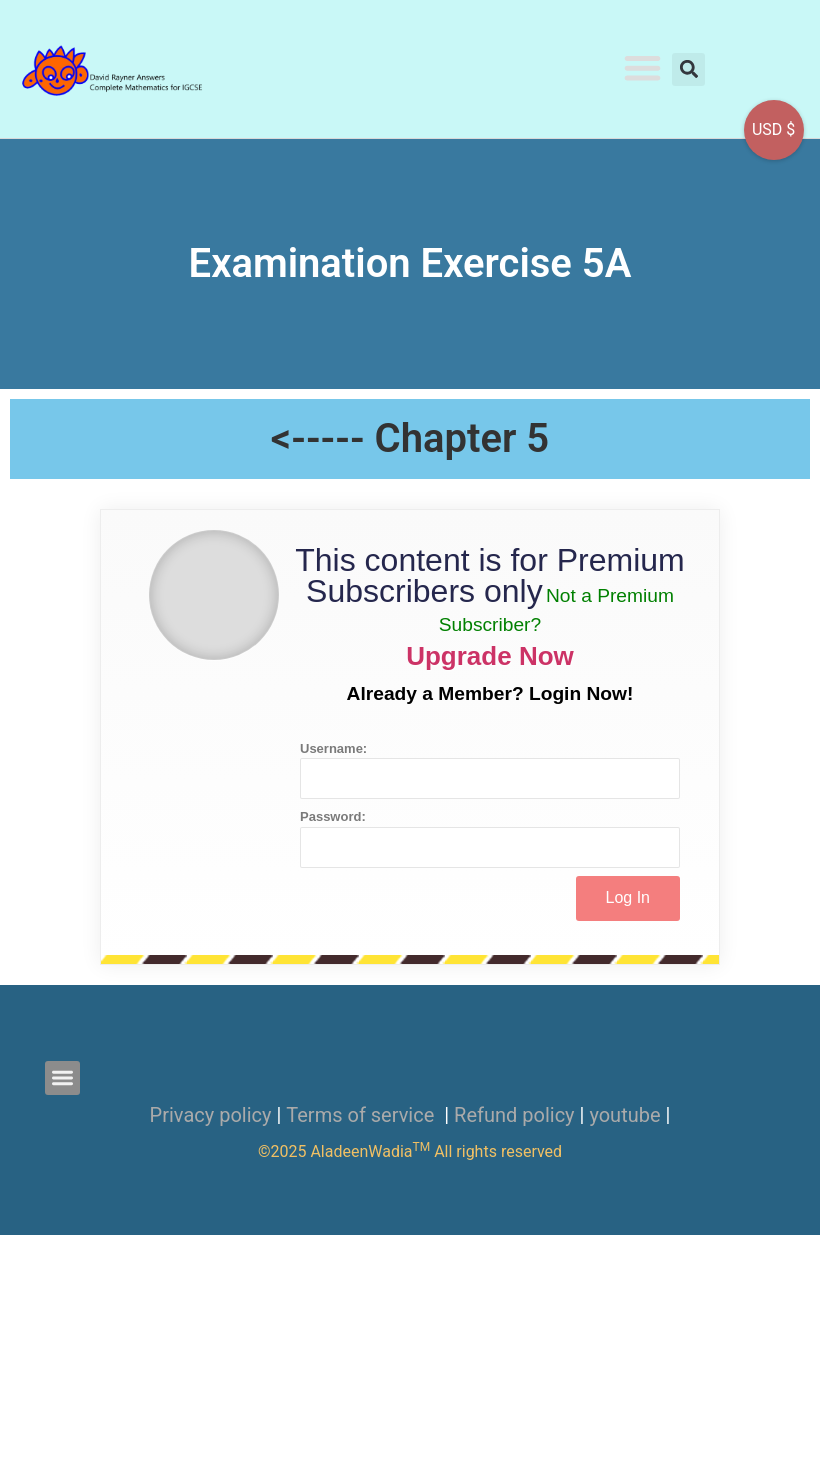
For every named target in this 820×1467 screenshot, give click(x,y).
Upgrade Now (490, 656)
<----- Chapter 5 (410, 438)
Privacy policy (211, 1115)
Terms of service (362, 1115)
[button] (643, 67)
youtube (624, 1115)
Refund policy (514, 1115)
